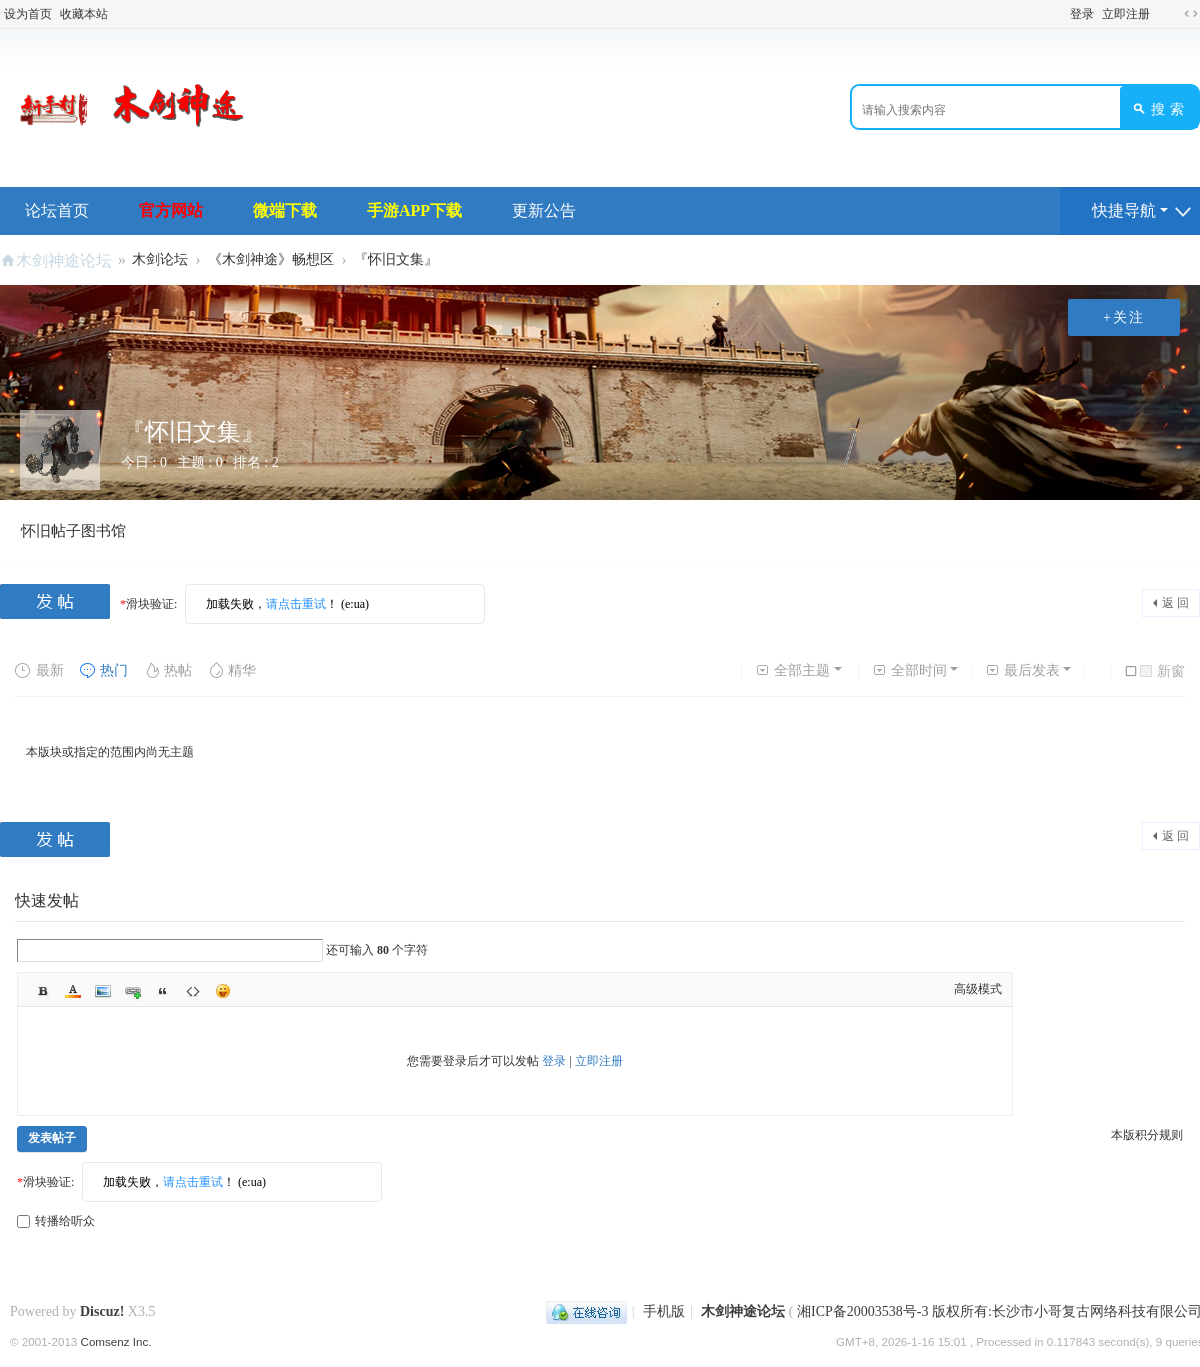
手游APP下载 (414, 210)
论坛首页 (57, 210)
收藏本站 (84, 14)
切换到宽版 (1191, 14)
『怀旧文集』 (396, 259)
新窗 (1162, 671)
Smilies (223, 991)
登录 (1082, 14)
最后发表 (1022, 670)
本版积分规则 (1147, 1135)
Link (133, 991)
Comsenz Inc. (116, 1341)
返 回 (1175, 603)
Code (193, 991)
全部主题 (792, 670)
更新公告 (544, 210)
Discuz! (102, 1311)
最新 (39, 670)
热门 (103, 670)
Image (103, 991)
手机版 (664, 1311)
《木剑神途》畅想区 (271, 259)
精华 (231, 670)
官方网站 (171, 210)
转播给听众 (56, 1221)
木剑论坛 (160, 259)
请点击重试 (296, 604)
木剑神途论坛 (64, 260)
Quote (163, 991)
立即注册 (1126, 14)
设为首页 (28, 14)
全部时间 (909, 670)
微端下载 (285, 210)
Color (73, 991)
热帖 (167, 670)
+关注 (1124, 317)
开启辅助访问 (1164, 14)
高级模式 (978, 989)
